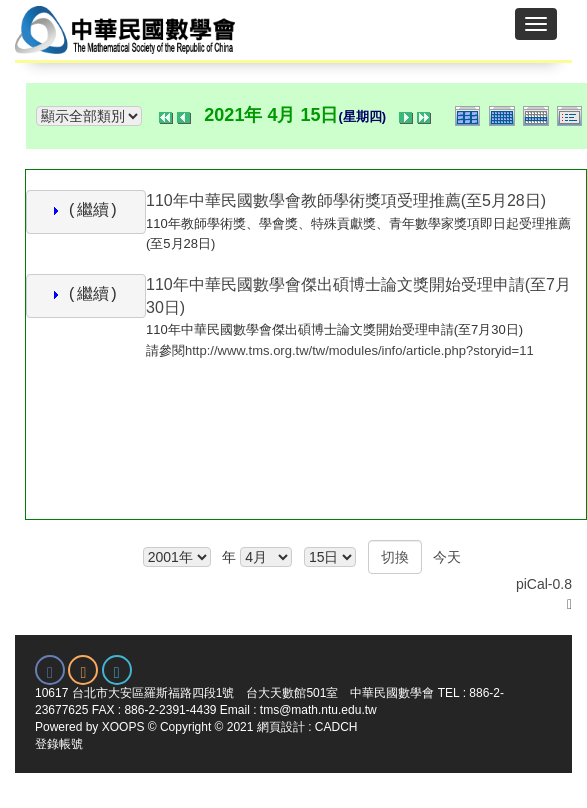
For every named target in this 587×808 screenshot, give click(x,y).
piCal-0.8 (544, 584)
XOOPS (123, 727)
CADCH (336, 727)
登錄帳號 (59, 744)
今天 (447, 557)
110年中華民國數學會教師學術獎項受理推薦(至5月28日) (346, 200)
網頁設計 (281, 727)
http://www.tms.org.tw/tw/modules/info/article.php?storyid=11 (359, 350)
